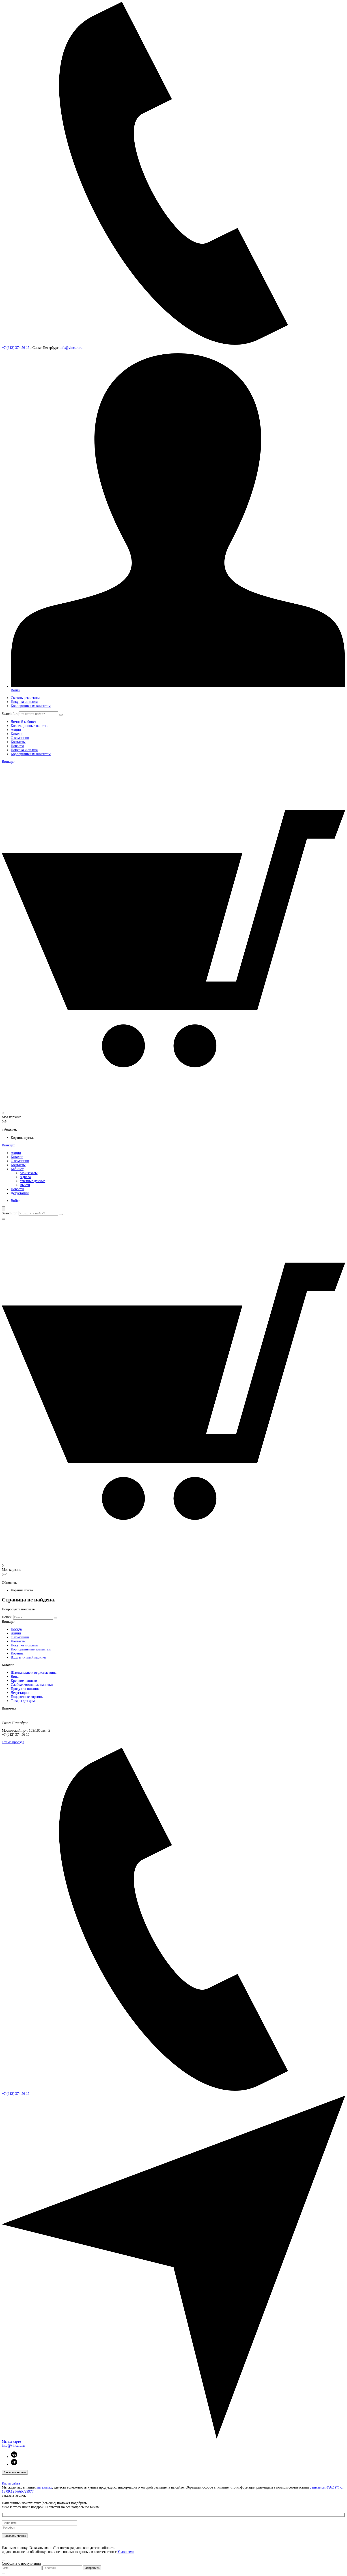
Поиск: (7, 1617)
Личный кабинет (23, 722)
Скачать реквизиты (25, 698)
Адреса (25, 1177)
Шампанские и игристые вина (33, 1672)
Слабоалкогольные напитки (32, 1684)
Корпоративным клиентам (31, 706)
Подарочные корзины (27, 1697)
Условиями (125, 2552)
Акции (16, 730)
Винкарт (8, 761)
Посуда (16, 1629)
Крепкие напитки (24, 1680)
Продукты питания (25, 1688)
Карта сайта (11, 2483)
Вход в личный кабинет (29, 1657)
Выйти (25, 1185)
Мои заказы (29, 1173)
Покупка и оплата (24, 702)
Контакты (18, 742)
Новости (17, 746)
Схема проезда (13, 1742)
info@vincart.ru (71, 347)
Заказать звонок (15, 2472)
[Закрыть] (3, 2560)
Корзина (17, 1653)
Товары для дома (23, 1701)
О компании (20, 738)
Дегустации (20, 1193)
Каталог (17, 734)
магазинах (44, 2487)
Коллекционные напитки (30, 726)
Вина (15, 1676)
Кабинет (17, 1169)
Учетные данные (32, 1181)
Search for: (10, 713)
